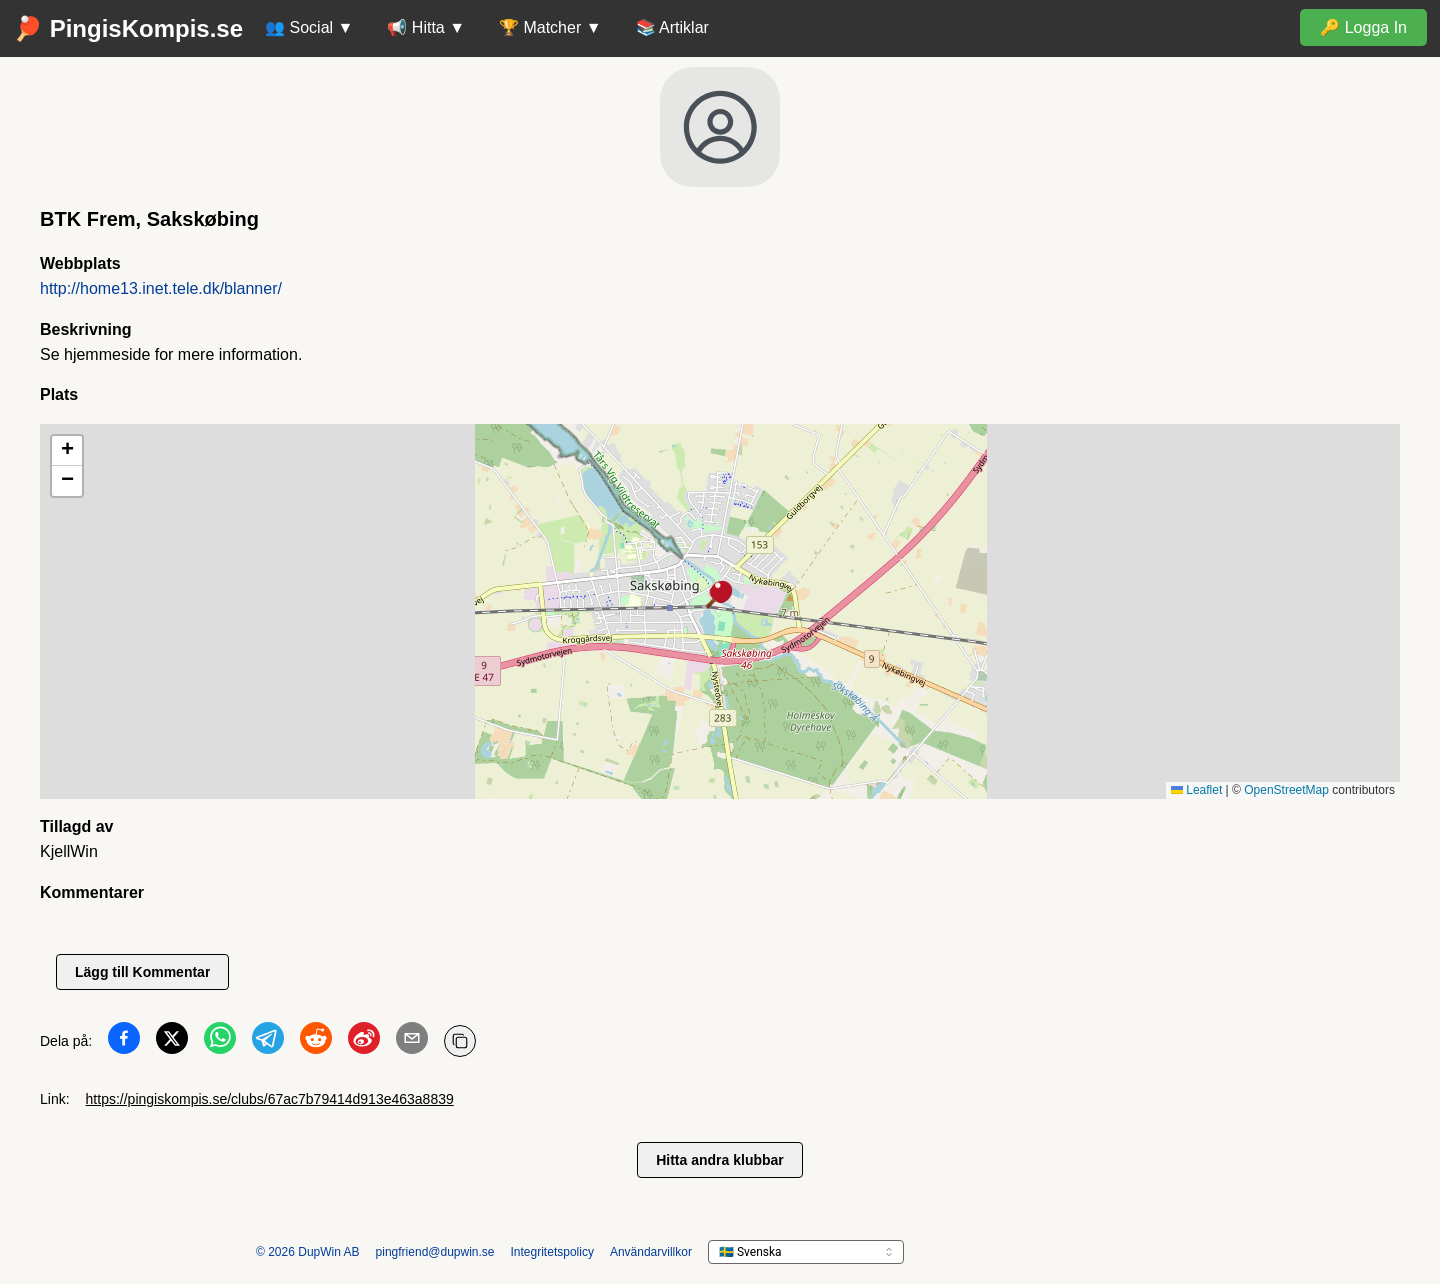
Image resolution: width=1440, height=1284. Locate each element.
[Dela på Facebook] (124, 1042)
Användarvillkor (651, 1252)
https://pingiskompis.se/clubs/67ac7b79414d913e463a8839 (270, 1099)
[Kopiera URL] (460, 1041)
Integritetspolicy (552, 1252)
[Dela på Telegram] (268, 1042)
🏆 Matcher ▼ (550, 27)
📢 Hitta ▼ (426, 27)
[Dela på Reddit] (316, 1042)
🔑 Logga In (1363, 27)
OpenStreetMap (1286, 790)
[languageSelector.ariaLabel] (806, 1252)
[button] (720, 596)
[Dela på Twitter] (172, 1042)
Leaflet (1196, 790)
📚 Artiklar (672, 27)
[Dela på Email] (412, 1042)
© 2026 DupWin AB (308, 1252)
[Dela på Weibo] (364, 1042)
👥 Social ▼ (309, 27)
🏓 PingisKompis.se (128, 28)
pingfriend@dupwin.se (435, 1252)
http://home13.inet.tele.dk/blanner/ (161, 288)
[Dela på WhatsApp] (220, 1042)
